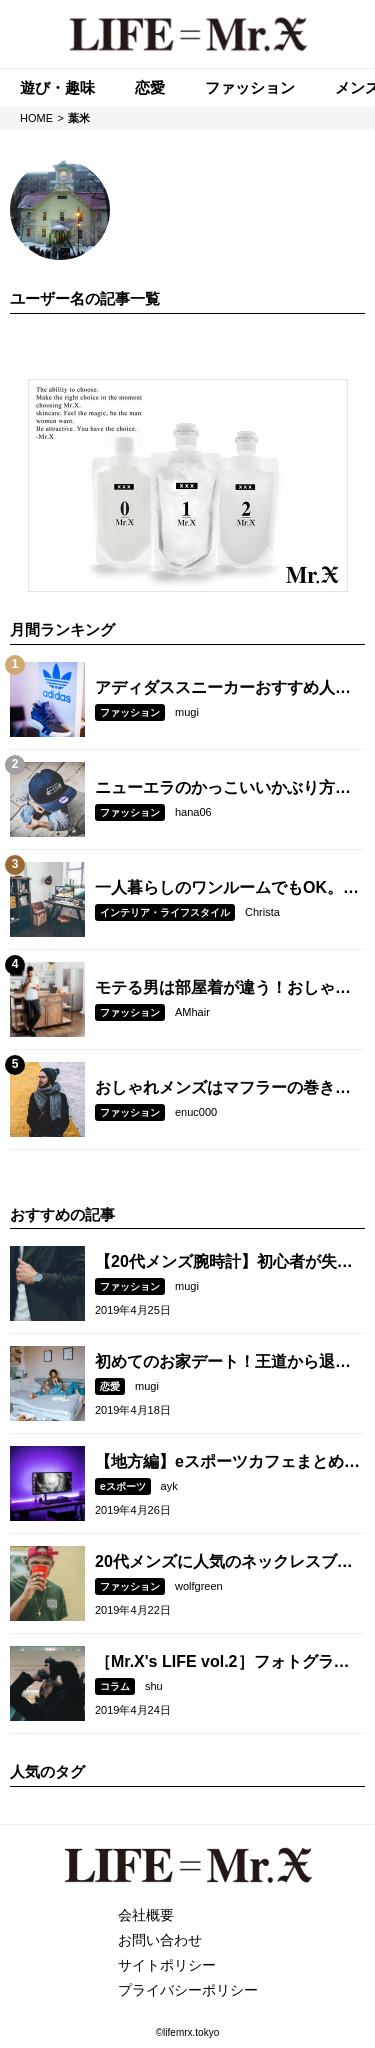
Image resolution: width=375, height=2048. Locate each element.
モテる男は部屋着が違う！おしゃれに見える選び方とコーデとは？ (223, 989)
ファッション (130, 712)
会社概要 (146, 1915)
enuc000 (196, 1112)
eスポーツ (123, 1486)
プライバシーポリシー (188, 1990)
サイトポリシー (167, 1965)
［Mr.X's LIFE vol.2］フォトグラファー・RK (222, 1663)
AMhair (192, 1012)
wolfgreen (199, 1586)
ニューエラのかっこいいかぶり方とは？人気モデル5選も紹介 (223, 789)
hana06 (193, 812)
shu (154, 1686)
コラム (115, 1686)
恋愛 (110, 1386)
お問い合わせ (160, 1940)
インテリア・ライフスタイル (165, 912)
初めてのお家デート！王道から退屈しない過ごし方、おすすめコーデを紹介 (223, 1363)
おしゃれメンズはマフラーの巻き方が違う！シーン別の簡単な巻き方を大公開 (223, 1089)
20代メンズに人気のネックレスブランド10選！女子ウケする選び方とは (224, 1563)
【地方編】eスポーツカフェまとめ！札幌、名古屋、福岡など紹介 (227, 1463)
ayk (169, 1486)
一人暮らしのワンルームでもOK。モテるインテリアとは (227, 889)
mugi (187, 712)
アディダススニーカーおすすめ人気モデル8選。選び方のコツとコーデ (223, 689)
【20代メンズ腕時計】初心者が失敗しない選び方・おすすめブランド (224, 1263)
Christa (262, 912)
